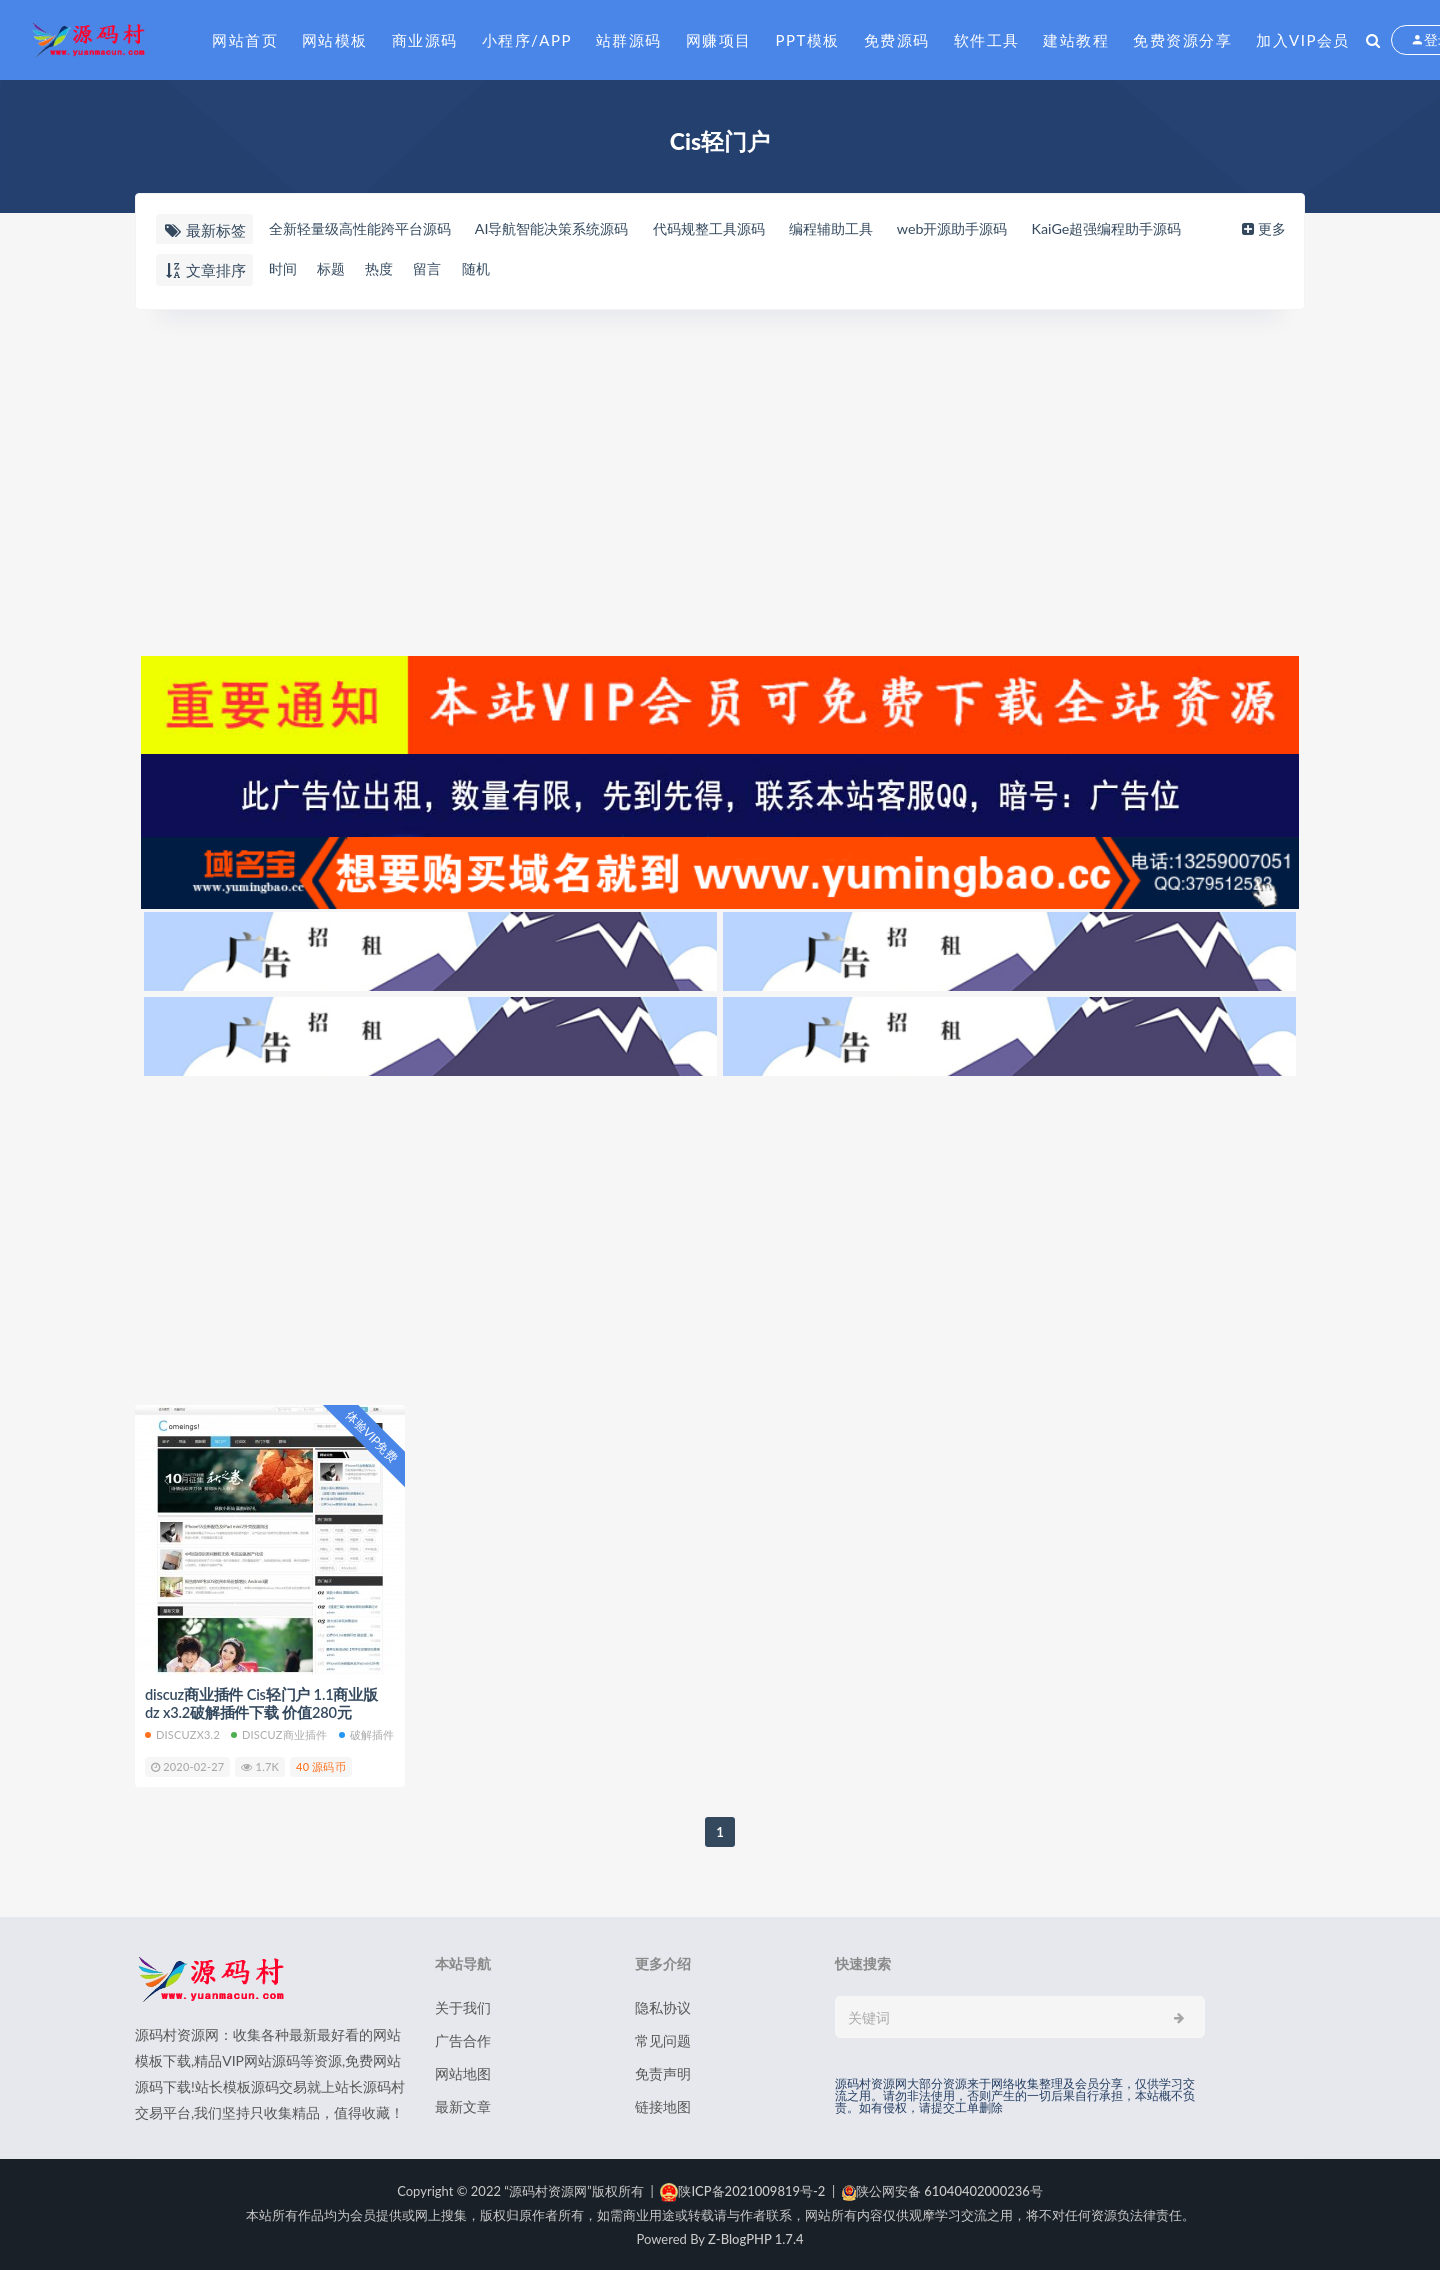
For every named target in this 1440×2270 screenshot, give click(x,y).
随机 (490, 269)
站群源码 (629, 40)
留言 (438, 269)
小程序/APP (527, 40)
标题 (334, 269)
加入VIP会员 (1303, 40)
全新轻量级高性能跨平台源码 (364, 229)
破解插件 (367, 1733)
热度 (386, 269)
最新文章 (463, 2105)
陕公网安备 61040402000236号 (942, 2190)
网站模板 (335, 40)
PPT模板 (808, 40)
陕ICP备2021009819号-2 (742, 2190)
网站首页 (245, 40)
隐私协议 (663, 2006)
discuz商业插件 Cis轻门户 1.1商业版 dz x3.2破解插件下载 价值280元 (262, 1703)
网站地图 (463, 2072)
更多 (1267, 229)
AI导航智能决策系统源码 (570, 229)
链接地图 (663, 2105)
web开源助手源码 (999, 229)
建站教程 (1076, 40)
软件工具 (987, 40)
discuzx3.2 (182, 1733)
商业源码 (425, 40)
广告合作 (463, 2039)
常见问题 (663, 2039)
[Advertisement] (720, 480)
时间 (282, 269)
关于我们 (463, 2006)
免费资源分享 (1182, 40)
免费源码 (897, 40)
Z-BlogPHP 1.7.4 (755, 2238)
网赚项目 (719, 40)
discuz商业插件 (279, 1733)
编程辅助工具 (869, 229)
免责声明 (663, 2072)
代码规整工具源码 (738, 229)
